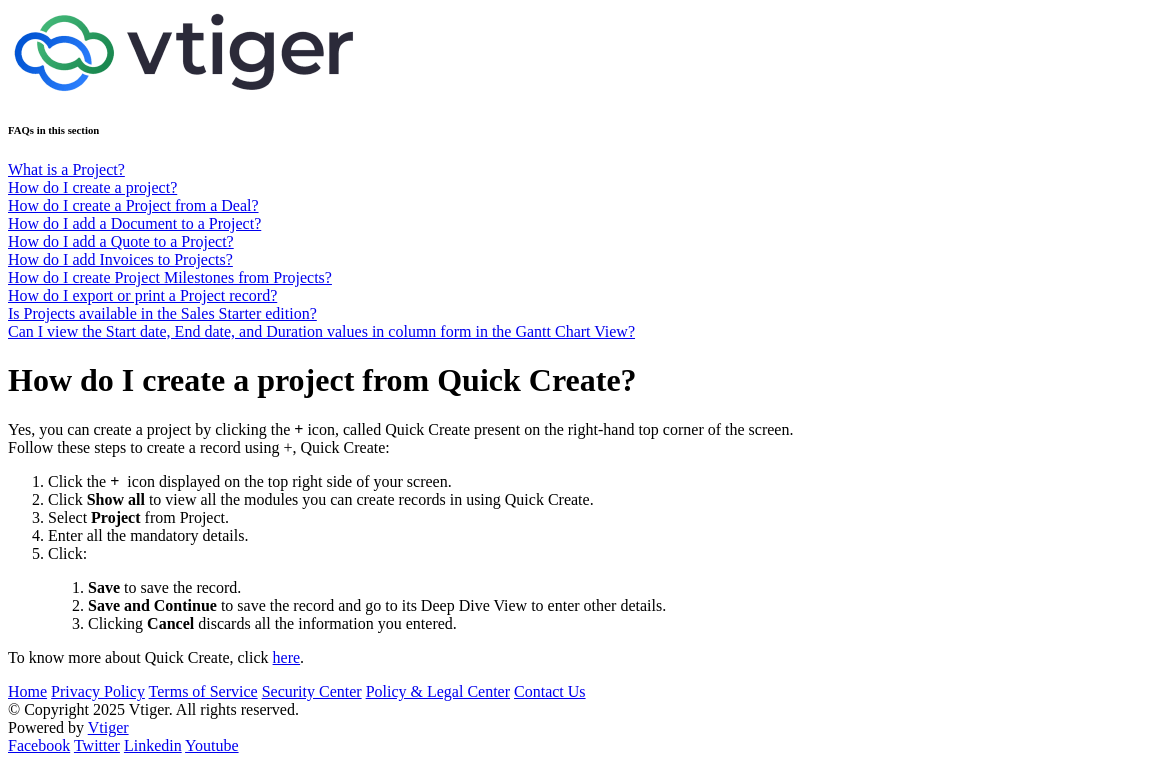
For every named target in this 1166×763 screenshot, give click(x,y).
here (287, 657)
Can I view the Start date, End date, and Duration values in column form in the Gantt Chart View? (321, 331)
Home (27, 691)
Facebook (39, 745)
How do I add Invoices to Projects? (120, 259)
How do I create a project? (92, 187)
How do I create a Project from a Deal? (133, 205)
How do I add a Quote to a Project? (121, 241)
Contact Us (550, 691)
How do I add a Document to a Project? (134, 223)
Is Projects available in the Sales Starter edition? (162, 313)
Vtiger (108, 727)
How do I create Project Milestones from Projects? (170, 277)
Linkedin (153, 745)
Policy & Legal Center (438, 691)
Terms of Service (203, 691)
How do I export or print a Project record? (142, 295)
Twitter (97, 745)
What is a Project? (66, 169)
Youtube (212, 745)
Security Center (312, 691)
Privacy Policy (98, 691)
